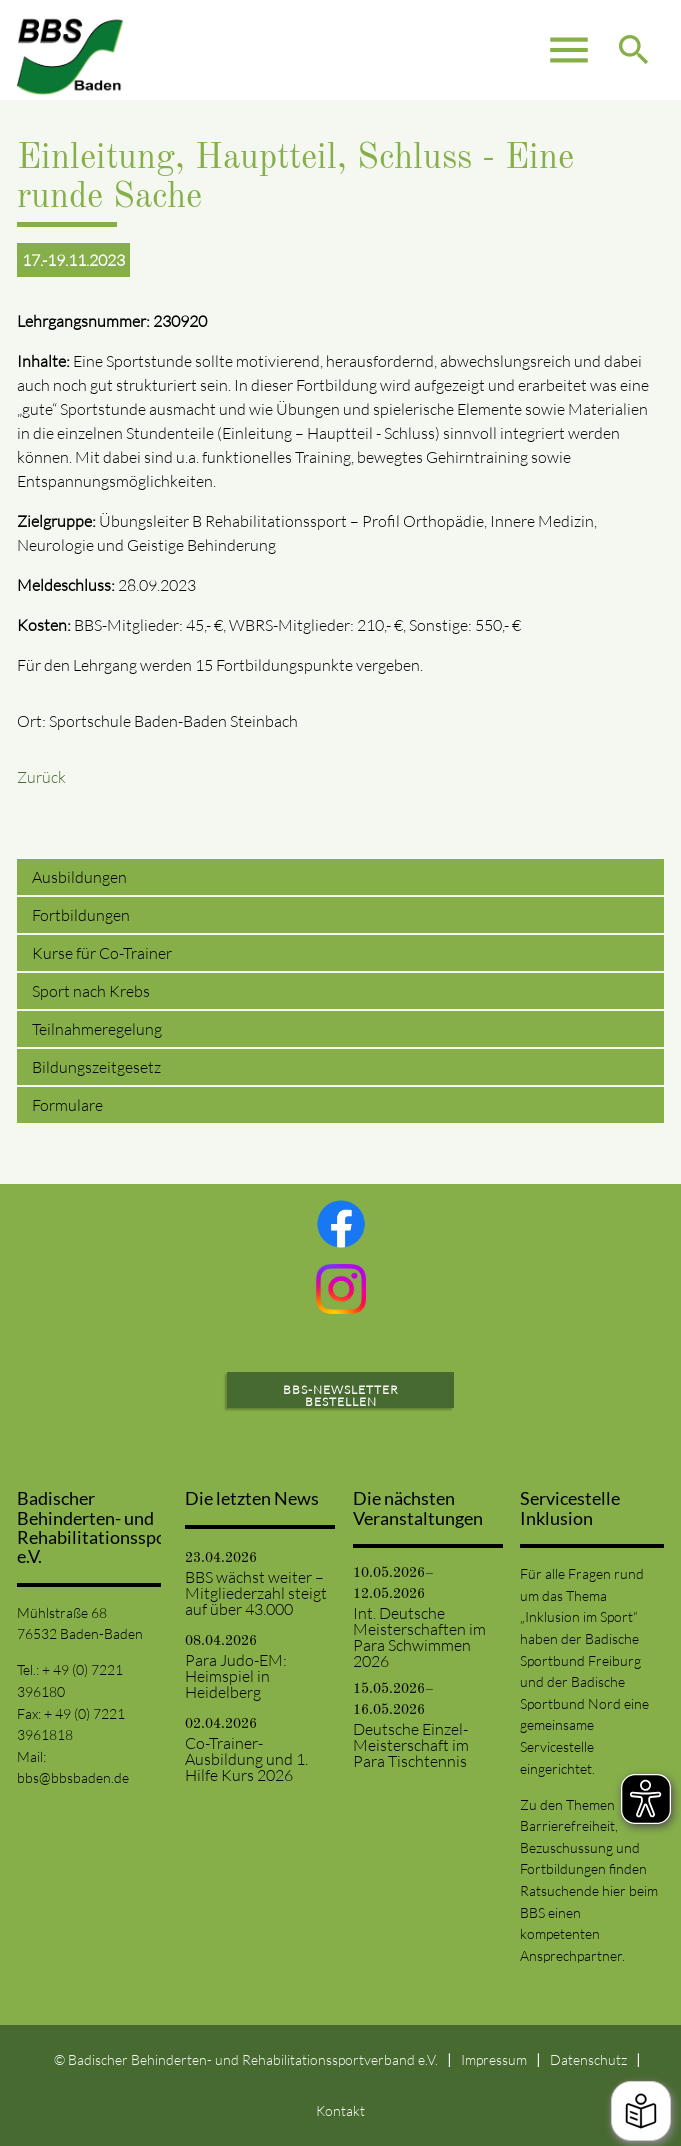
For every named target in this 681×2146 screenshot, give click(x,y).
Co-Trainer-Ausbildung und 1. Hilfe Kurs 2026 (246, 1759)
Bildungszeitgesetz (96, 1067)
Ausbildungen (79, 877)
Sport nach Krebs (91, 991)
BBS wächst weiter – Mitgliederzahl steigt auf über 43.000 (256, 1593)
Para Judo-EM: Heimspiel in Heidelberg (236, 1676)
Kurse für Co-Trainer (102, 953)
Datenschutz (588, 2059)
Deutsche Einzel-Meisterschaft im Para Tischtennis (411, 1745)
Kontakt (340, 2110)
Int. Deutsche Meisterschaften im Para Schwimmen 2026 (419, 1637)
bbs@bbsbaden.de (73, 1777)
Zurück (41, 777)
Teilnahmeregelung (97, 1029)
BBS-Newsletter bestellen (341, 1395)
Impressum (494, 2059)
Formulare (67, 1105)
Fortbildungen (81, 915)
